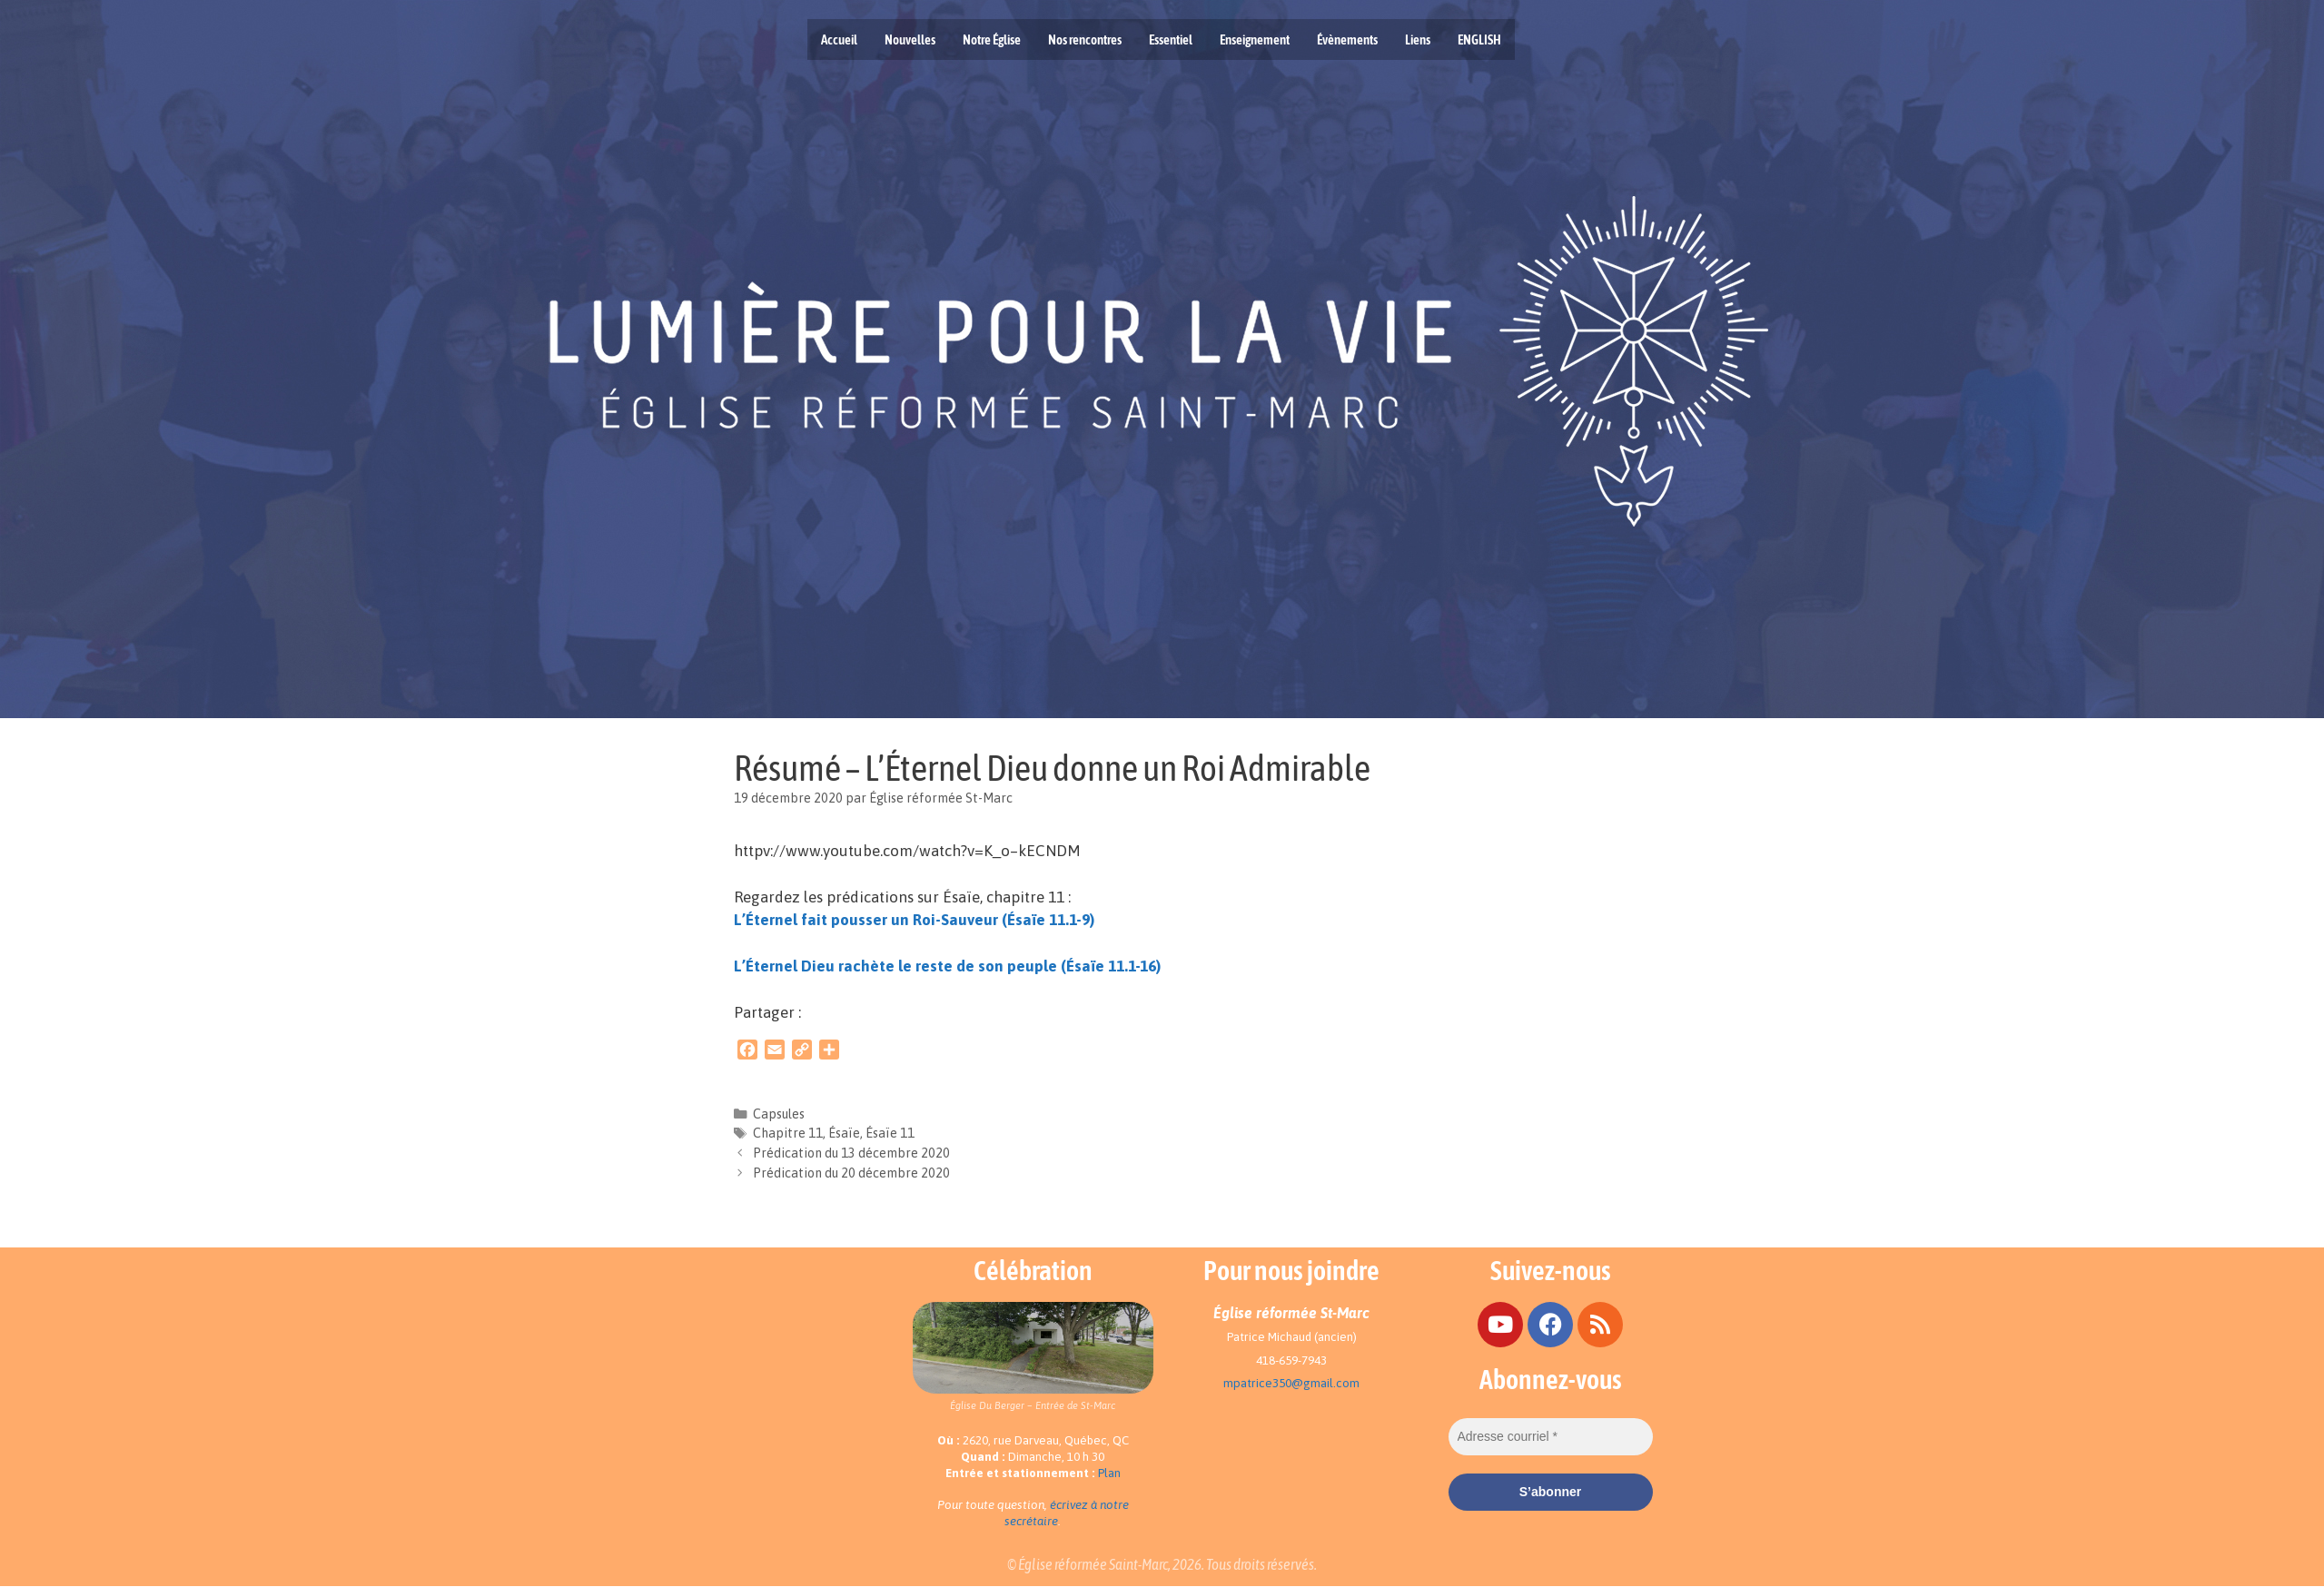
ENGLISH (1479, 39)
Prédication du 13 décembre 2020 (851, 1153)
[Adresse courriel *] (1551, 1436)
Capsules (779, 1114)
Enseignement (1255, 39)
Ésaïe (844, 1133)
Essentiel (1170, 39)
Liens (1417, 39)
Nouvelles (910, 39)
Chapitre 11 (788, 1133)
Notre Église (992, 39)
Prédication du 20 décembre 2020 (851, 1173)
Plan (1109, 1473)
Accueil (839, 39)
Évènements (1347, 39)
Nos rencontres (1085, 39)
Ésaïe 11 (890, 1133)
